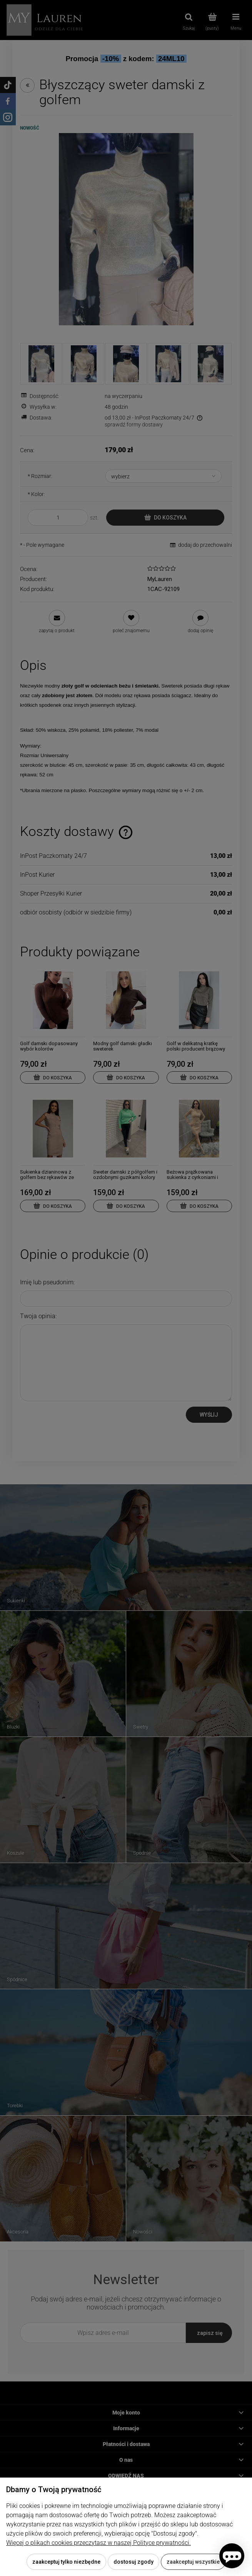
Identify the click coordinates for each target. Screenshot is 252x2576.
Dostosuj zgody (133, 2562)
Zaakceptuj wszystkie (193, 2562)
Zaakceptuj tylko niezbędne (66, 2562)
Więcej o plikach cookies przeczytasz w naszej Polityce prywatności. (98, 2542)
